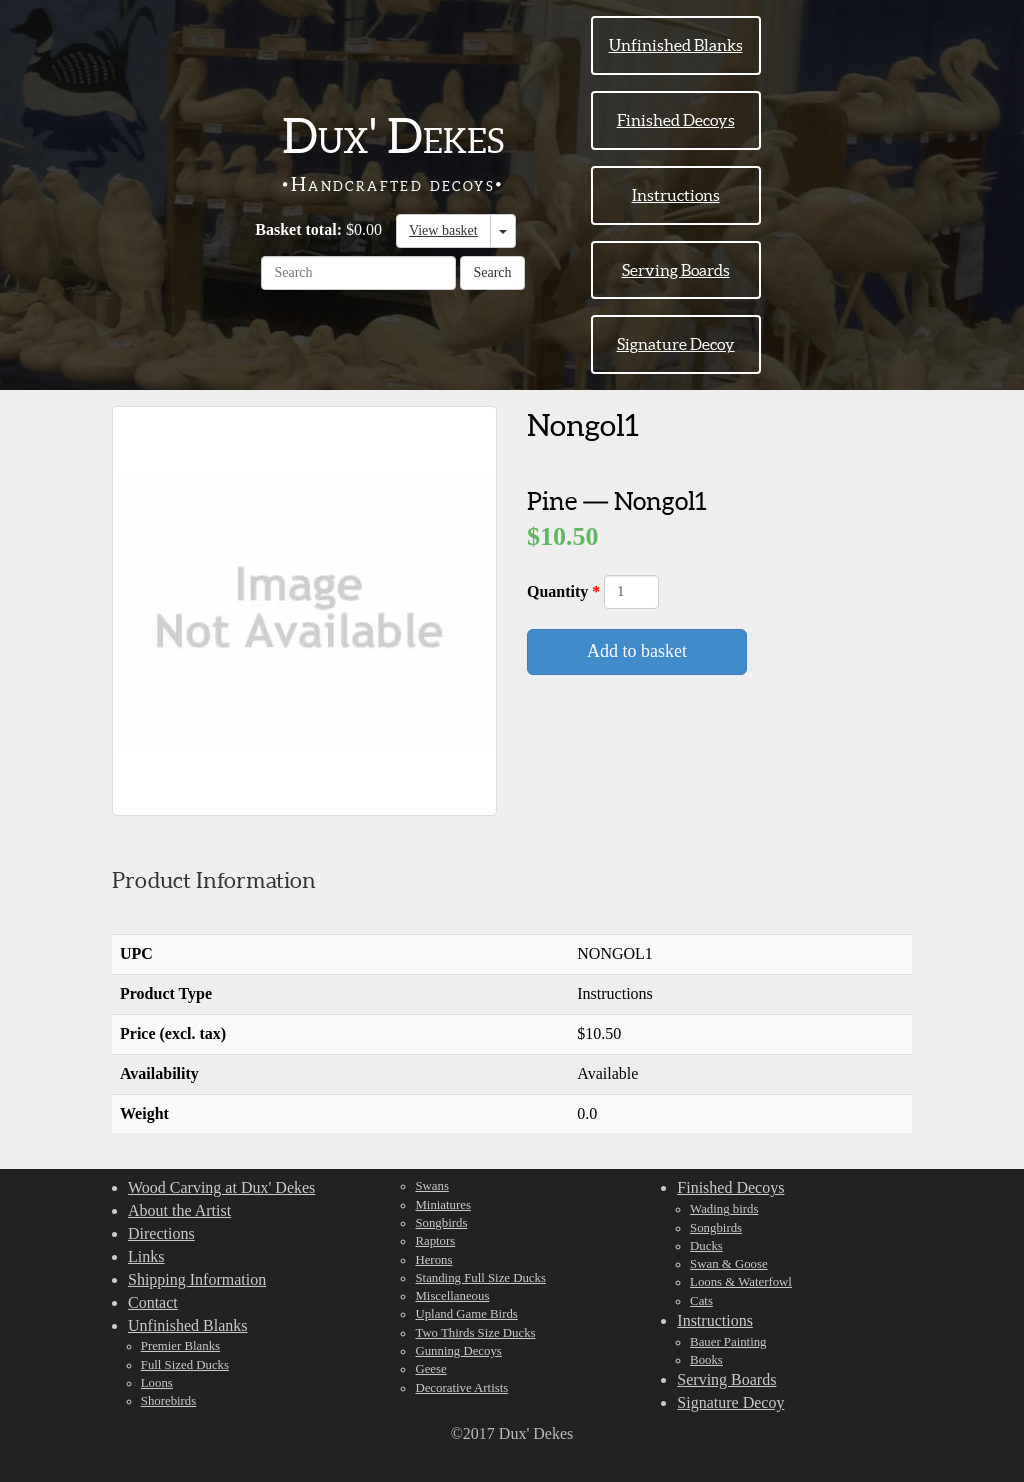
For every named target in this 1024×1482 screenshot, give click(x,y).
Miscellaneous (452, 1296)
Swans (431, 1186)
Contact (153, 1302)
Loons (157, 1383)
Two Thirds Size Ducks (475, 1333)
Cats (701, 1301)
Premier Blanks (180, 1346)
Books (706, 1360)
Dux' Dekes (393, 136)
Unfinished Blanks (676, 45)
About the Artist (179, 1210)
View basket (443, 230)
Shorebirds (168, 1401)
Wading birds (724, 1209)
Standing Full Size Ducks (480, 1278)
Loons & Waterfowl (741, 1282)
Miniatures (442, 1205)
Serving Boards (676, 270)
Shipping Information (197, 1279)
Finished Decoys (676, 120)
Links (146, 1256)
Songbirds (441, 1223)
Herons (433, 1260)
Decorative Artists (461, 1388)
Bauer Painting (728, 1342)
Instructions (676, 195)
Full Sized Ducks (185, 1365)
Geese (430, 1369)
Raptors (435, 1241)
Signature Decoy (676, 344)
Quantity (559, 591)
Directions (161, 1233)
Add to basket (637, 651)
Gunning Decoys (458, 1351)
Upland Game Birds (466, 1314)
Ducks (706, 1246)
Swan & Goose (729, 1264)
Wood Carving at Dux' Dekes (221, 1187)
